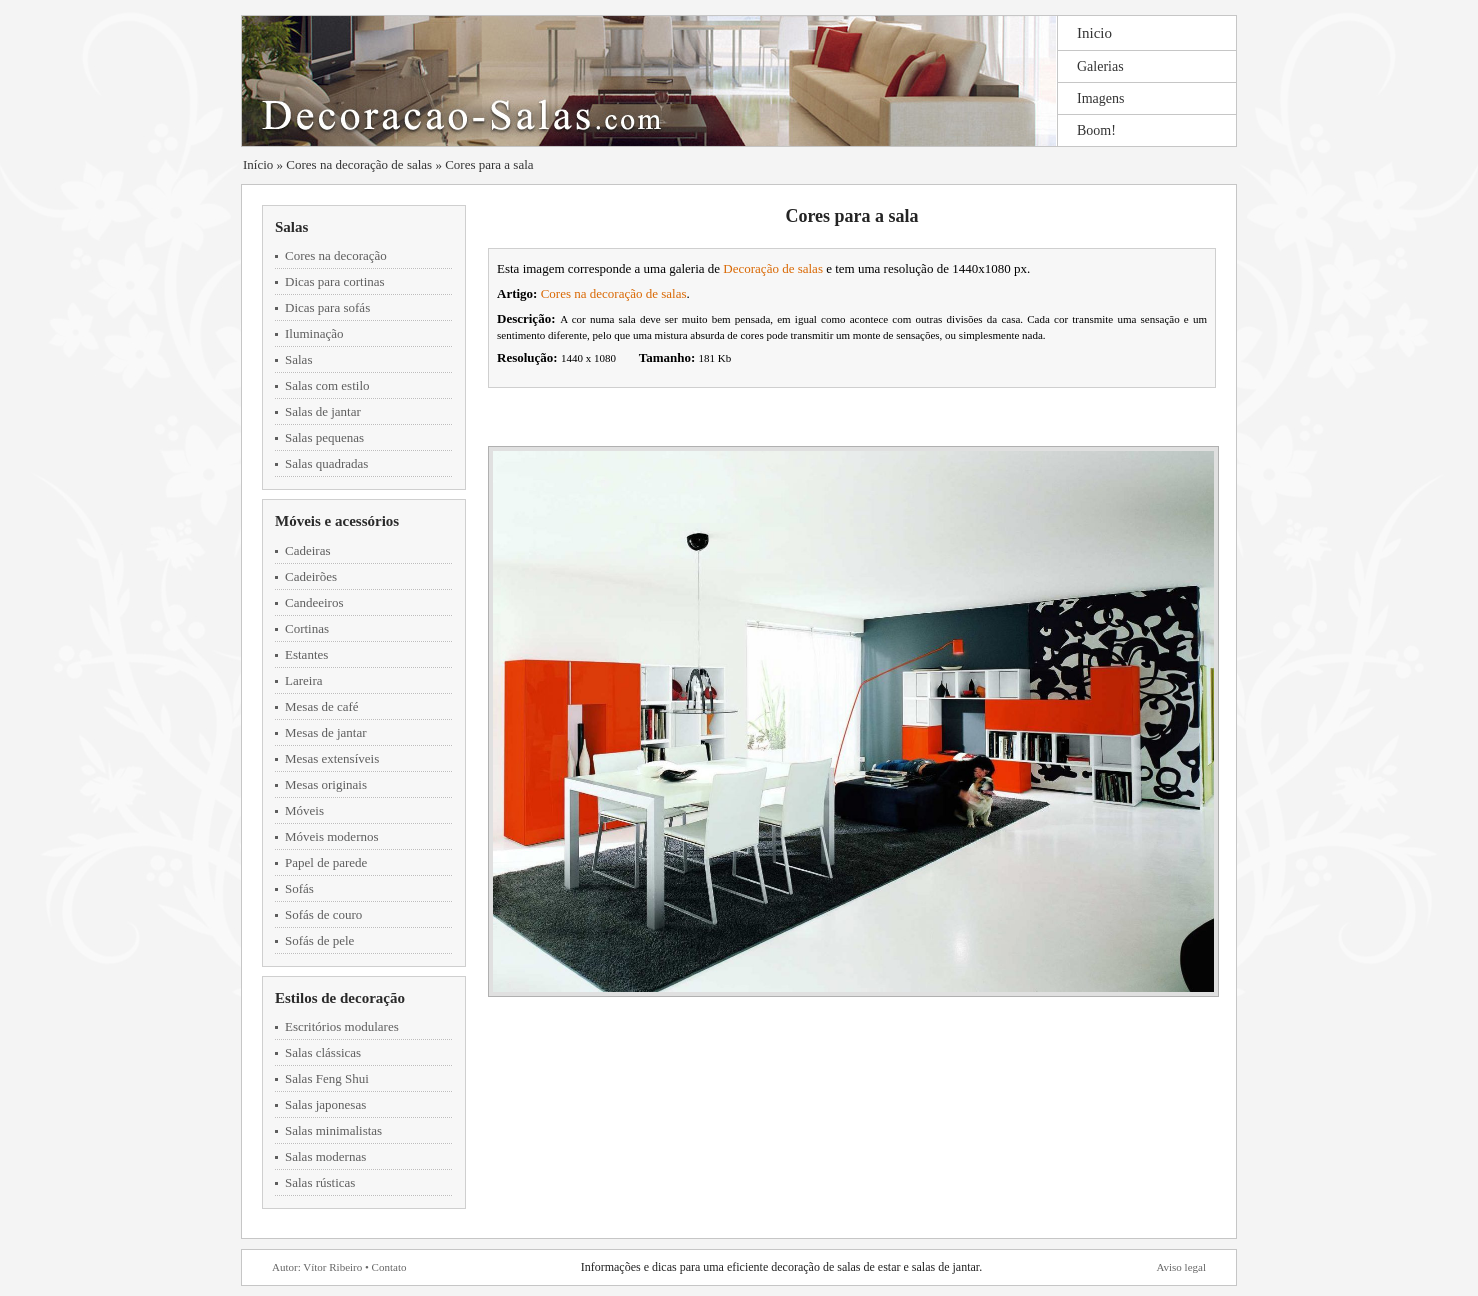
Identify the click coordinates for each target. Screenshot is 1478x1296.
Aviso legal (1181, 1267)
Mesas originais (326, 784)
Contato (389, 1267)
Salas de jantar (323, 411)
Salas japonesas (325, 1104)
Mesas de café (322, 706)
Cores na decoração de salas (359, 164)
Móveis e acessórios (337, 521)
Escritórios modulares (342, 1026)
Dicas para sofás (327, 307)
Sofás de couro (323, 914)
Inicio (1094, 33)
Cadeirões (311, 576)
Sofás (299, 888)
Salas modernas (325, 1156)
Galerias (1100, 66)
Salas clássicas (323, 1052)
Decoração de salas (773, 268)
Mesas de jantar (326, 732)
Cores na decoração (336, 255)
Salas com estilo (327, 385)
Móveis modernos (332, 836)
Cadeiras (307, 550)
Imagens (1100, 98)
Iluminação (314, 333)
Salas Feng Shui (327, 1078)
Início (258, 164)
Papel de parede (326, 862)
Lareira (304, 680)
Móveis (304, 810)
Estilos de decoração (340, 998)
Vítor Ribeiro (332, 1267)
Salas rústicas (320, 1182)
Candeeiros (314, 602)
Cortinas (307, 628)
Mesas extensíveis (332, 758)
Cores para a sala (489, 164)
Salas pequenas (324, 437)
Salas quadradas (326, 463)
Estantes (306, 654)
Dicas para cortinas (335, 281)
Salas (291, 227)
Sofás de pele (319, 940)
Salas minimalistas (333, 1130)
